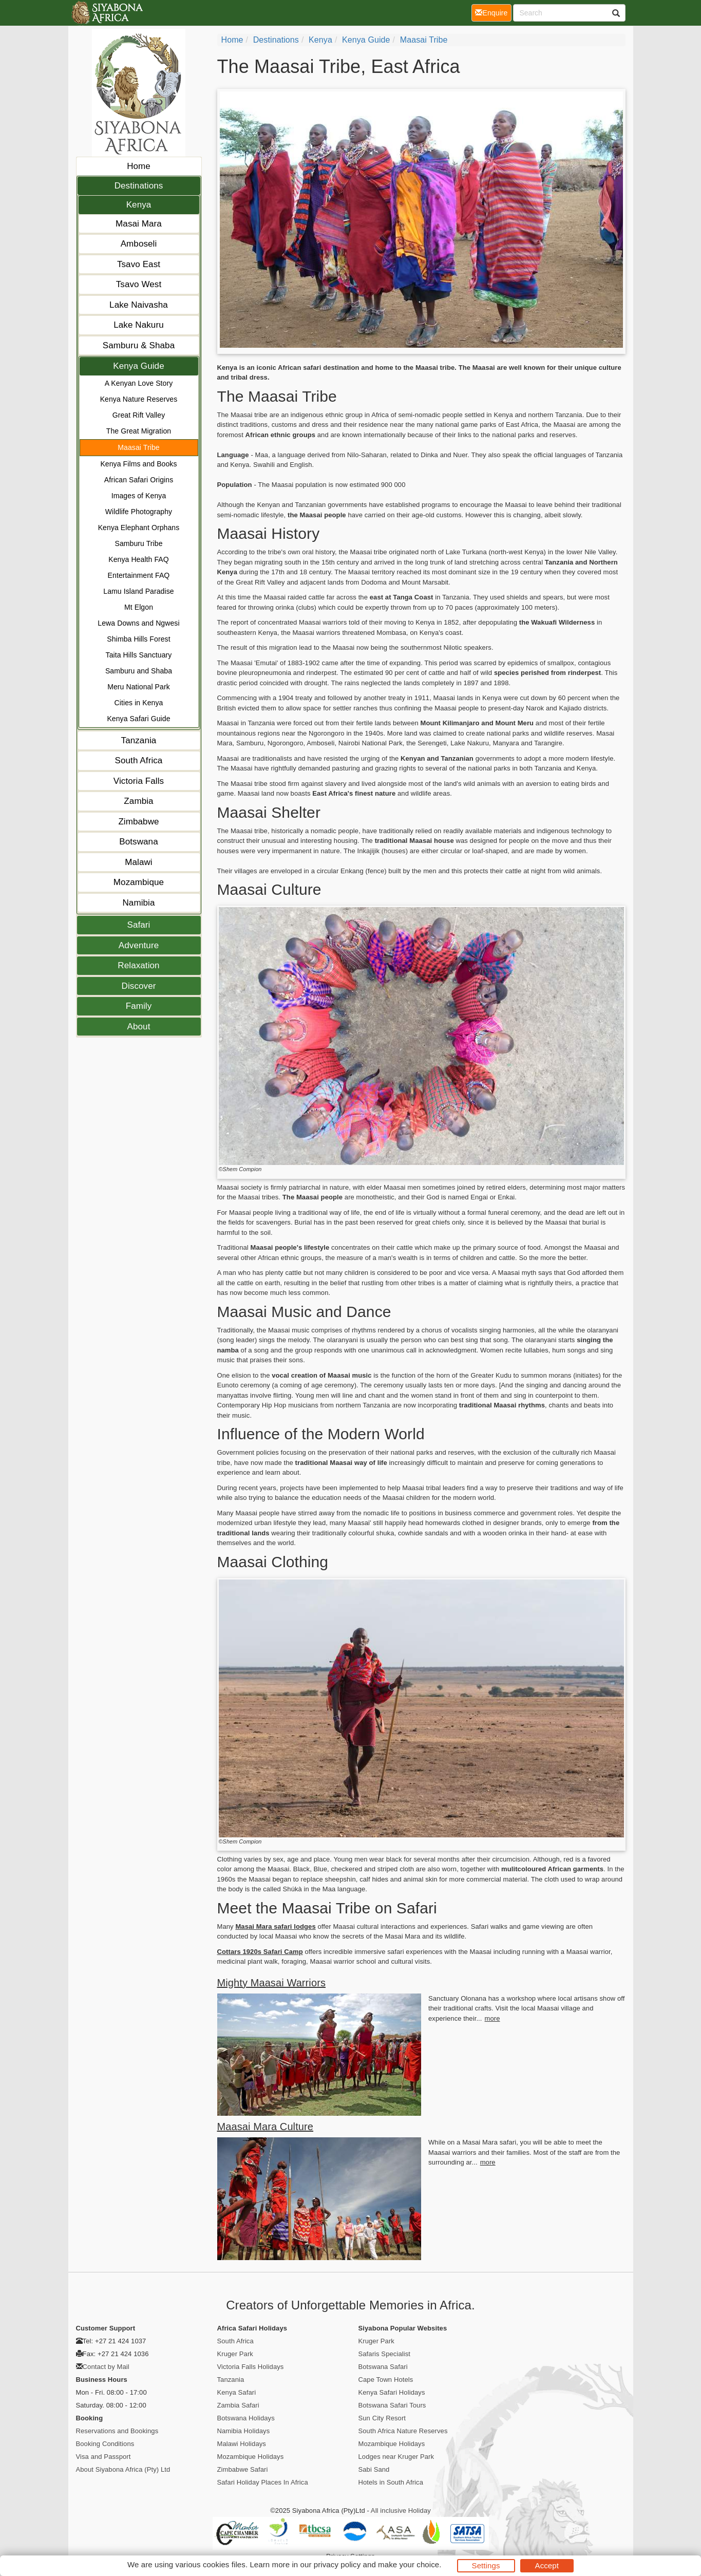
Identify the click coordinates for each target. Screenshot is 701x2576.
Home (138, 166)
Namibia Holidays (243, 2431)
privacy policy (337, 2564)
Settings (486, 2565)
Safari (138, 925)
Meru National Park (138, 687)
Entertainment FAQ (139, 575)
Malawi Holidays (241, 2444)
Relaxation (138, 965)
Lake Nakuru (138, 325)
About (138, 1026)
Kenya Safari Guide (138, 718)
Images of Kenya (138, 496)
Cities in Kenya (139, 703)
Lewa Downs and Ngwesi (138, 623)
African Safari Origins (138, 480)
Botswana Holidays (246, 2418)
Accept (547, 2565)
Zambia (138, 801)
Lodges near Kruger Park (396, 2456)
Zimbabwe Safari (242, 2469)
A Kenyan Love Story (139, 383)
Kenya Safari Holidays (391, 2392)
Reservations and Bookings (117, 2431)
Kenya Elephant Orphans (139, 527)
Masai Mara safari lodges (275, 1926)
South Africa (139, 760)
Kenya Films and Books (138, 464)
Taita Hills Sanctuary (139, 655)
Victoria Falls (138, 781)
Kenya (138, 205)
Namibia (138, 903)
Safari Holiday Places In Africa (262, 2482)
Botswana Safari (383, 2367)
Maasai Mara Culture (265, 2126)
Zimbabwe (138, 821)
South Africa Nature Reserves (403, 2431)
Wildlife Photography (138, 511)
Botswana (138, 842)
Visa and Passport (103, 2456)
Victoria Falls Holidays (250, 2367)
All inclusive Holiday (401, 2510)
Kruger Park (235, 2354)
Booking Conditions (105, 2444)
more (492, 2018)
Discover (139, 986)
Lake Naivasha (138, 305)
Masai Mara (139, 224)
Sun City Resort (382, 2418)
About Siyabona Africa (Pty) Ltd (123, 2469)
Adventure (139, 945)
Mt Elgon (138, 607)
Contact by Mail (106, 2367)
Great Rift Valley (138, 415)
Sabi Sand (374, 2469)
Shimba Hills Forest (138, 639)
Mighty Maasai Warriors (271, 1982)
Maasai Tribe (138, 447)
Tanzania (139, 740)
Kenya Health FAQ (138, 559)
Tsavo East (138, 264)
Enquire (493, 12)
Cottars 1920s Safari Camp (260, 1951)
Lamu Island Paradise (138, 591)
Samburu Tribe (138, 543)
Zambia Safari (238, 2405)
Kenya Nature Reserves (139, 399)
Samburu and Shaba (138, 671)
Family (139, 1006)
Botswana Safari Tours (392, 2405)
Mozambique (138, 882)
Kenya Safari (236, 2392)
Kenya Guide (138, 366)
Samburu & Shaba (139, 345)
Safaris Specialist (384, 2354)
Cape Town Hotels (385, 2379)
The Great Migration (138, 431)
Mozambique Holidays (250, 2456)
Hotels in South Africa (391, 2482)
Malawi (139, 862)
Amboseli (139, 244)
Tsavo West (139, 284)
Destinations (139, 186)
